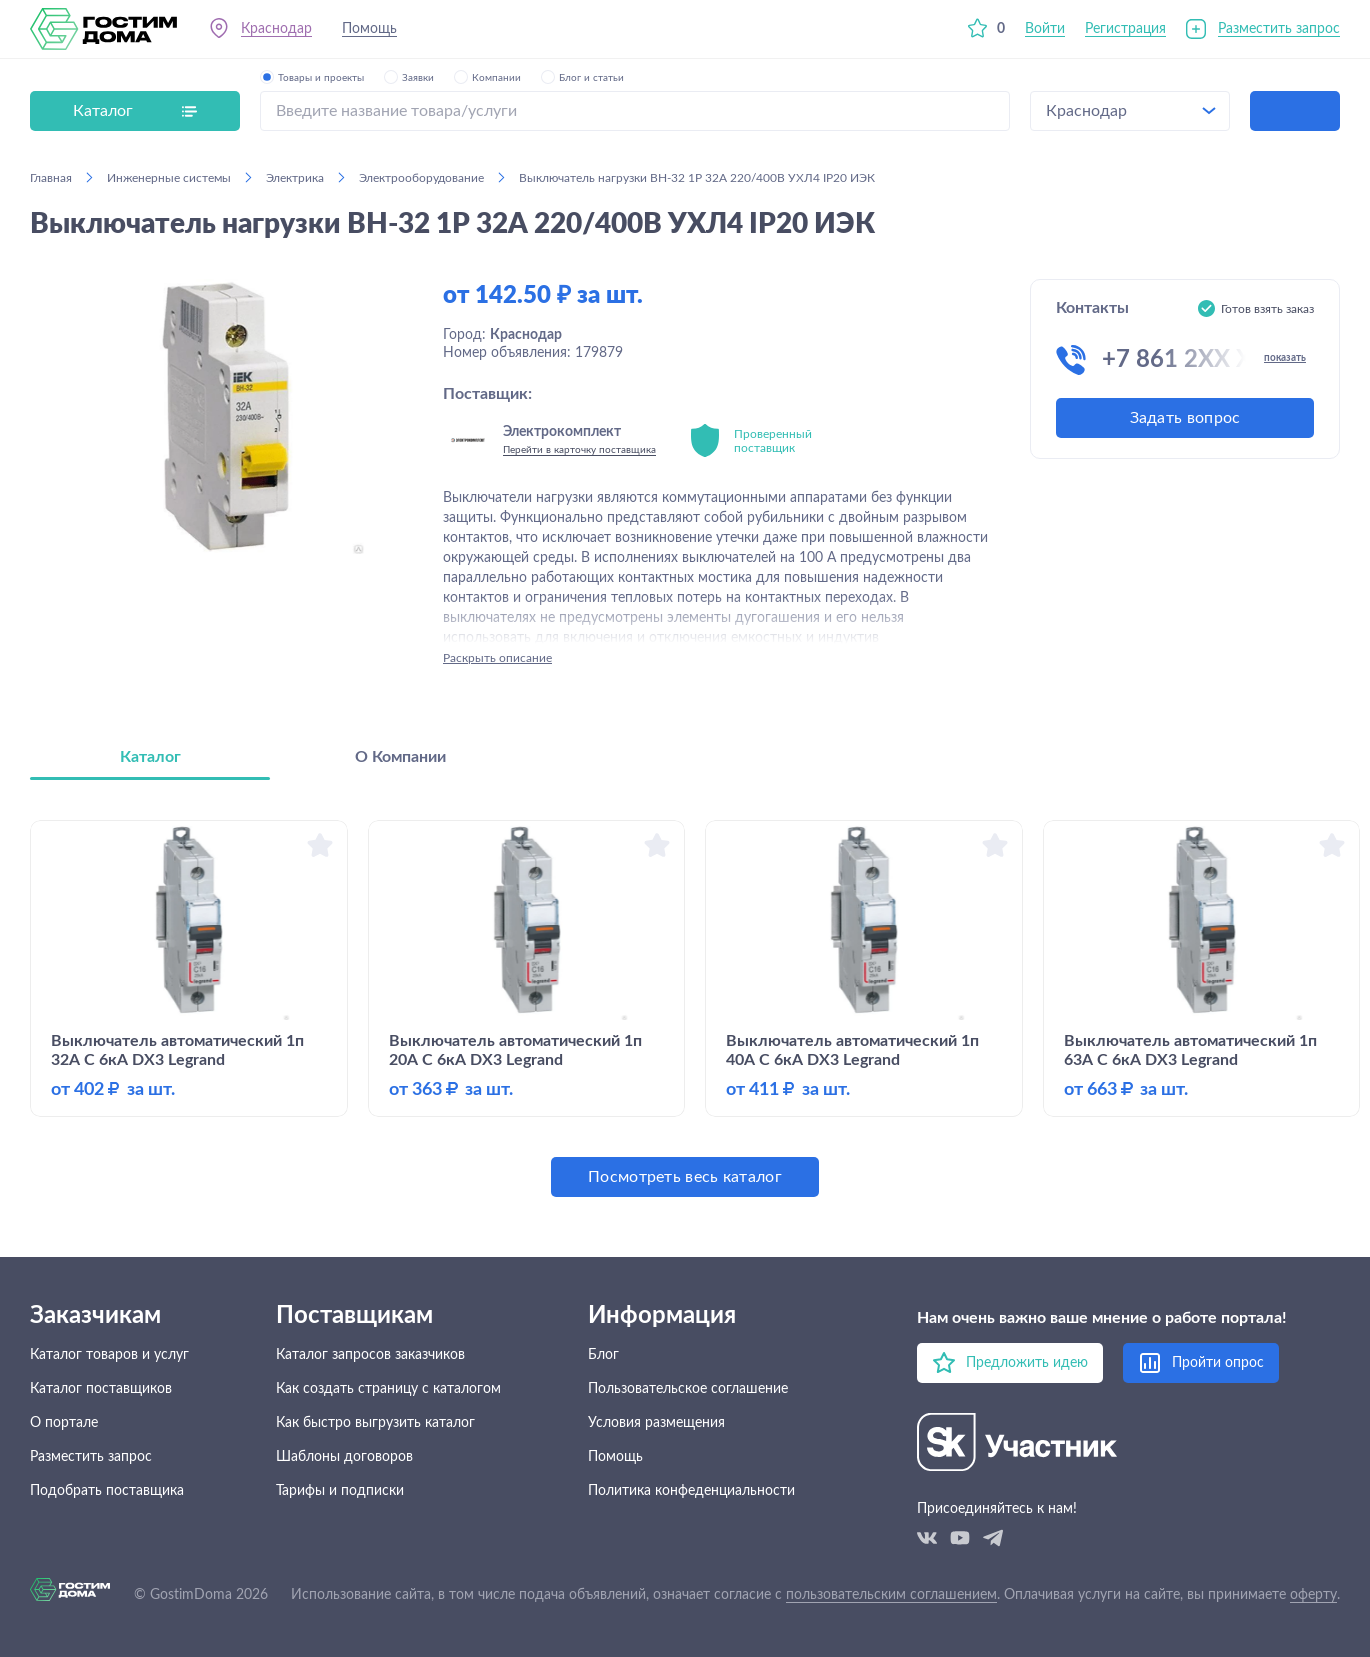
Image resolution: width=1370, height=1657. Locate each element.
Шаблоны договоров (344, 1457)
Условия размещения (656, 1423)
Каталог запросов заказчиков (370, 1355)
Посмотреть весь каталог (685, 1177)
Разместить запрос (1279, 29)
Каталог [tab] (150, 757)
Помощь (369, 29)
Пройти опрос (1218, 1363)
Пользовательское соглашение (688, 1389)
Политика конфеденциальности (691, 1491)
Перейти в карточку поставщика (579, 450)
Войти (1045, 29)
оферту (1313, 1595)
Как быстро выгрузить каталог (375, 1423)
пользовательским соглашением (891, 1595)
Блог (603, 1355)
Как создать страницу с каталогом (388, 1389)
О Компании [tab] (400, 757)
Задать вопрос (1185, 418)
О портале (64, 1423)
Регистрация (1125, 29)
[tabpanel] (685, 1008)
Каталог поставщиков (101, 1389)
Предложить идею (1027, 1363)
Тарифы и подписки (340, 1491)
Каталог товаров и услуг (109, 1355)
